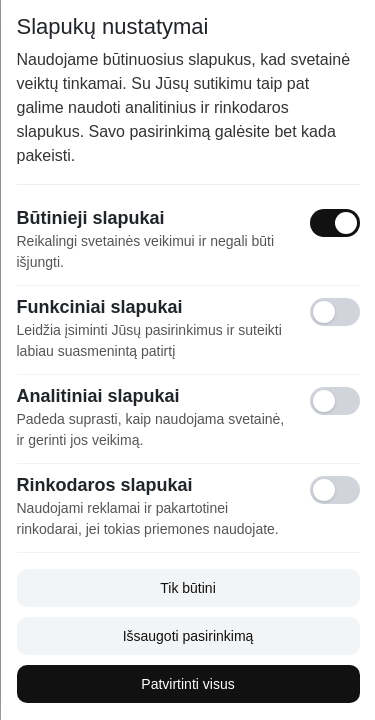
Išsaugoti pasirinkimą (187, 636)
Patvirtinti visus (187, 684)
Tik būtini (188, 588)
